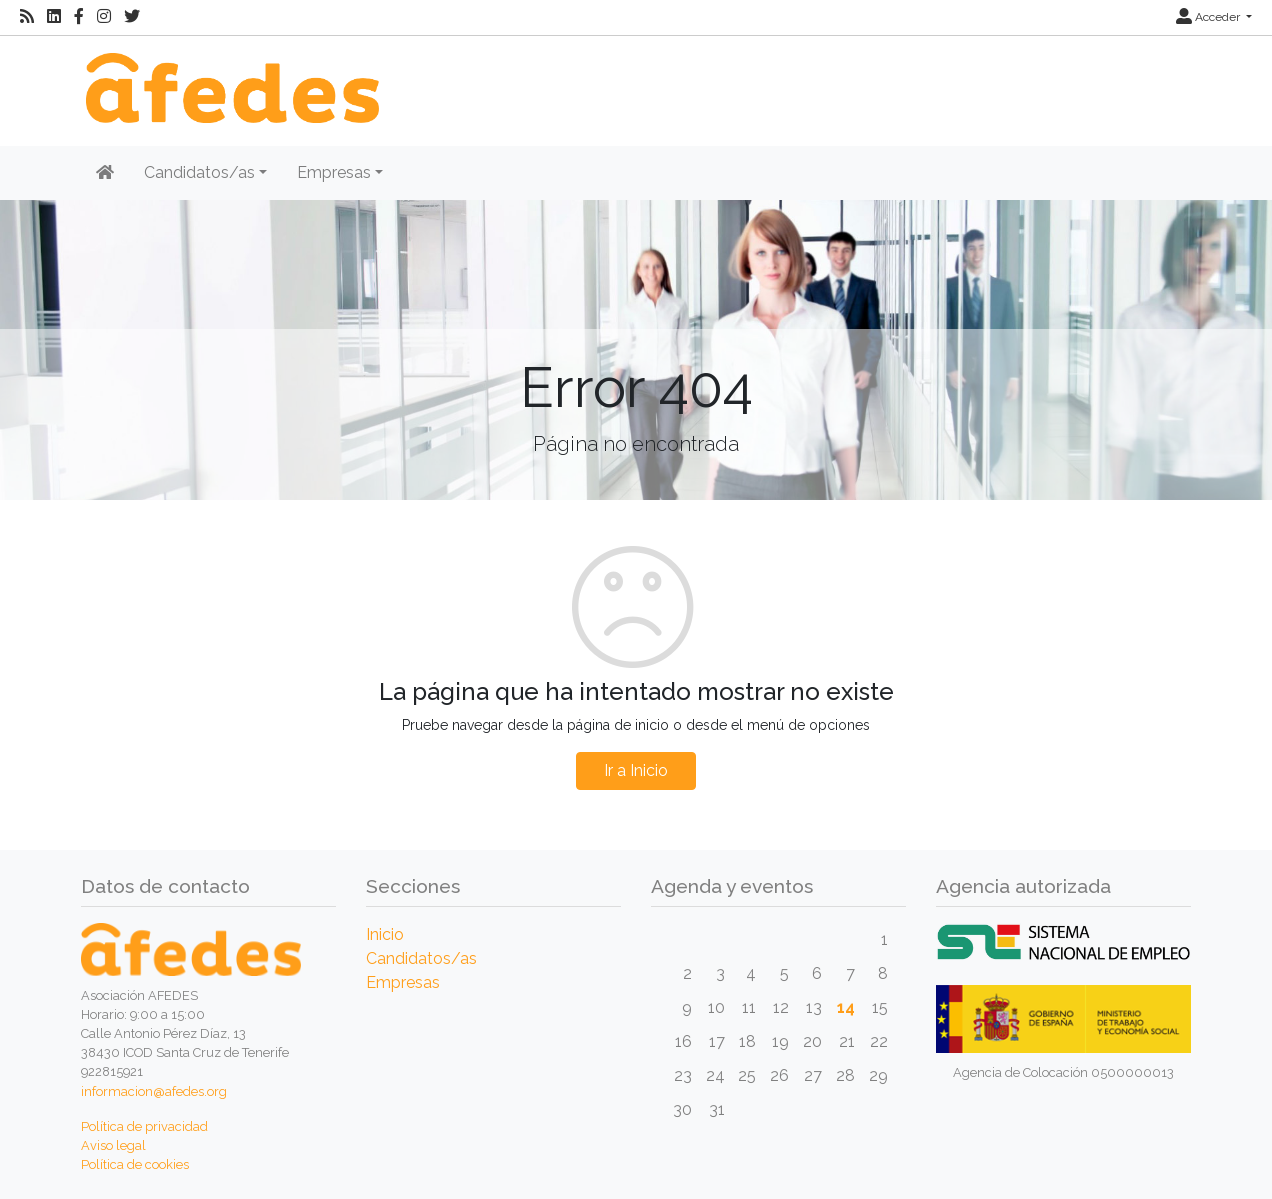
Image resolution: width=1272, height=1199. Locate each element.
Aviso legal (113, 1145)
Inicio (385, 934)
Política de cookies (135, 1164)
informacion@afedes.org (154, 1091)
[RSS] (27, 17)
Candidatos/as (421, 958)
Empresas (403, 982)
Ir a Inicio (636, 770)
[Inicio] (230, 77)
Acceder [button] (1209, 17)
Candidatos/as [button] (199, 172)
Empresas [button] (334, 172)
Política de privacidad (144, 1126)
